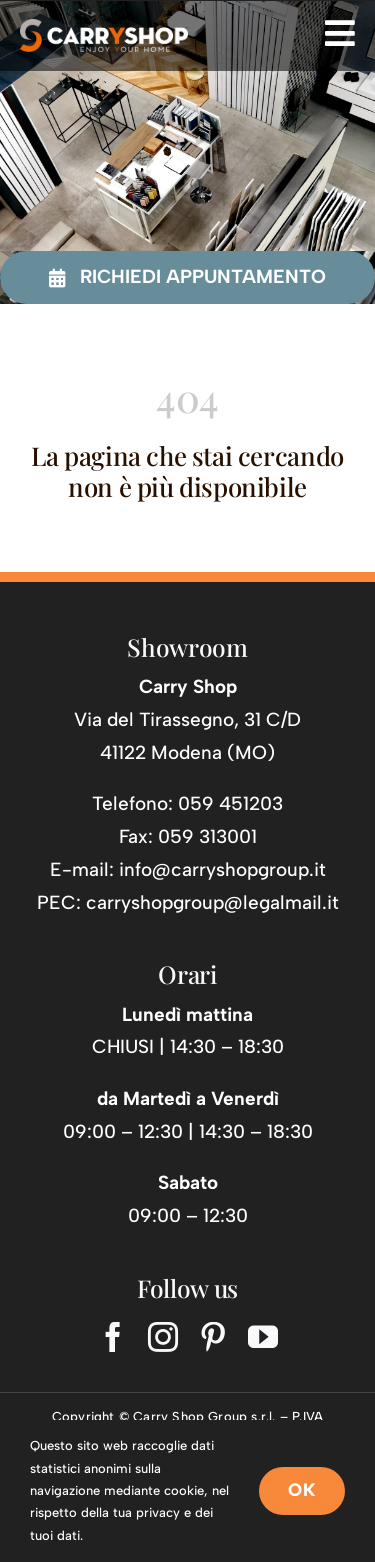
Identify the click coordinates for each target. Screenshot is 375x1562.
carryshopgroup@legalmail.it (212, 902)
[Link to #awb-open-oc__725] (340, 33)
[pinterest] (213, 1337)
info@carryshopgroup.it (222, 869)
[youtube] (263, 1337)
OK (302, 1490)
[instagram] (163, 1337)
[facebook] (113, 1337)
